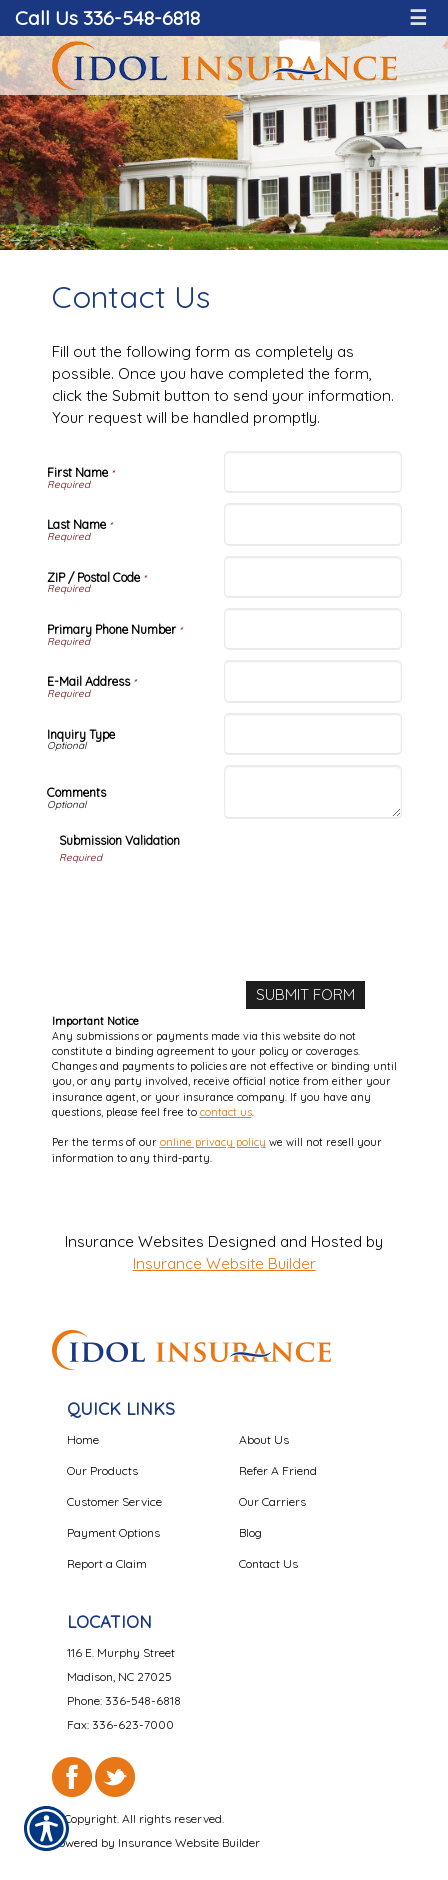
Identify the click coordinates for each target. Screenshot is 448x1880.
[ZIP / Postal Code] (313, 577)
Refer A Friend (278, 1470)
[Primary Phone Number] (313, 629)
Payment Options (113, 1532)
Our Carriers (272, 1501)
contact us (226, 1112)
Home (83, 1439)
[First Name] (313, 472)
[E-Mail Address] (313, 681)
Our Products (102, 1470)
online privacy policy (213, 1142)
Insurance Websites (134, 1241)
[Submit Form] (305, 995)
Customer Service (114, 1501)
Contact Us (268, 1563)
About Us (264, 1439)
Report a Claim (107, 1563)
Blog (250, 1532)
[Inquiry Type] (313, 734)
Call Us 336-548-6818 (107, 17)
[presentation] (211, 905)
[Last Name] (313, 524)
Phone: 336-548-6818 (124, 1700)
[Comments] (313, 792)
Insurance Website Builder (224, 1263)
